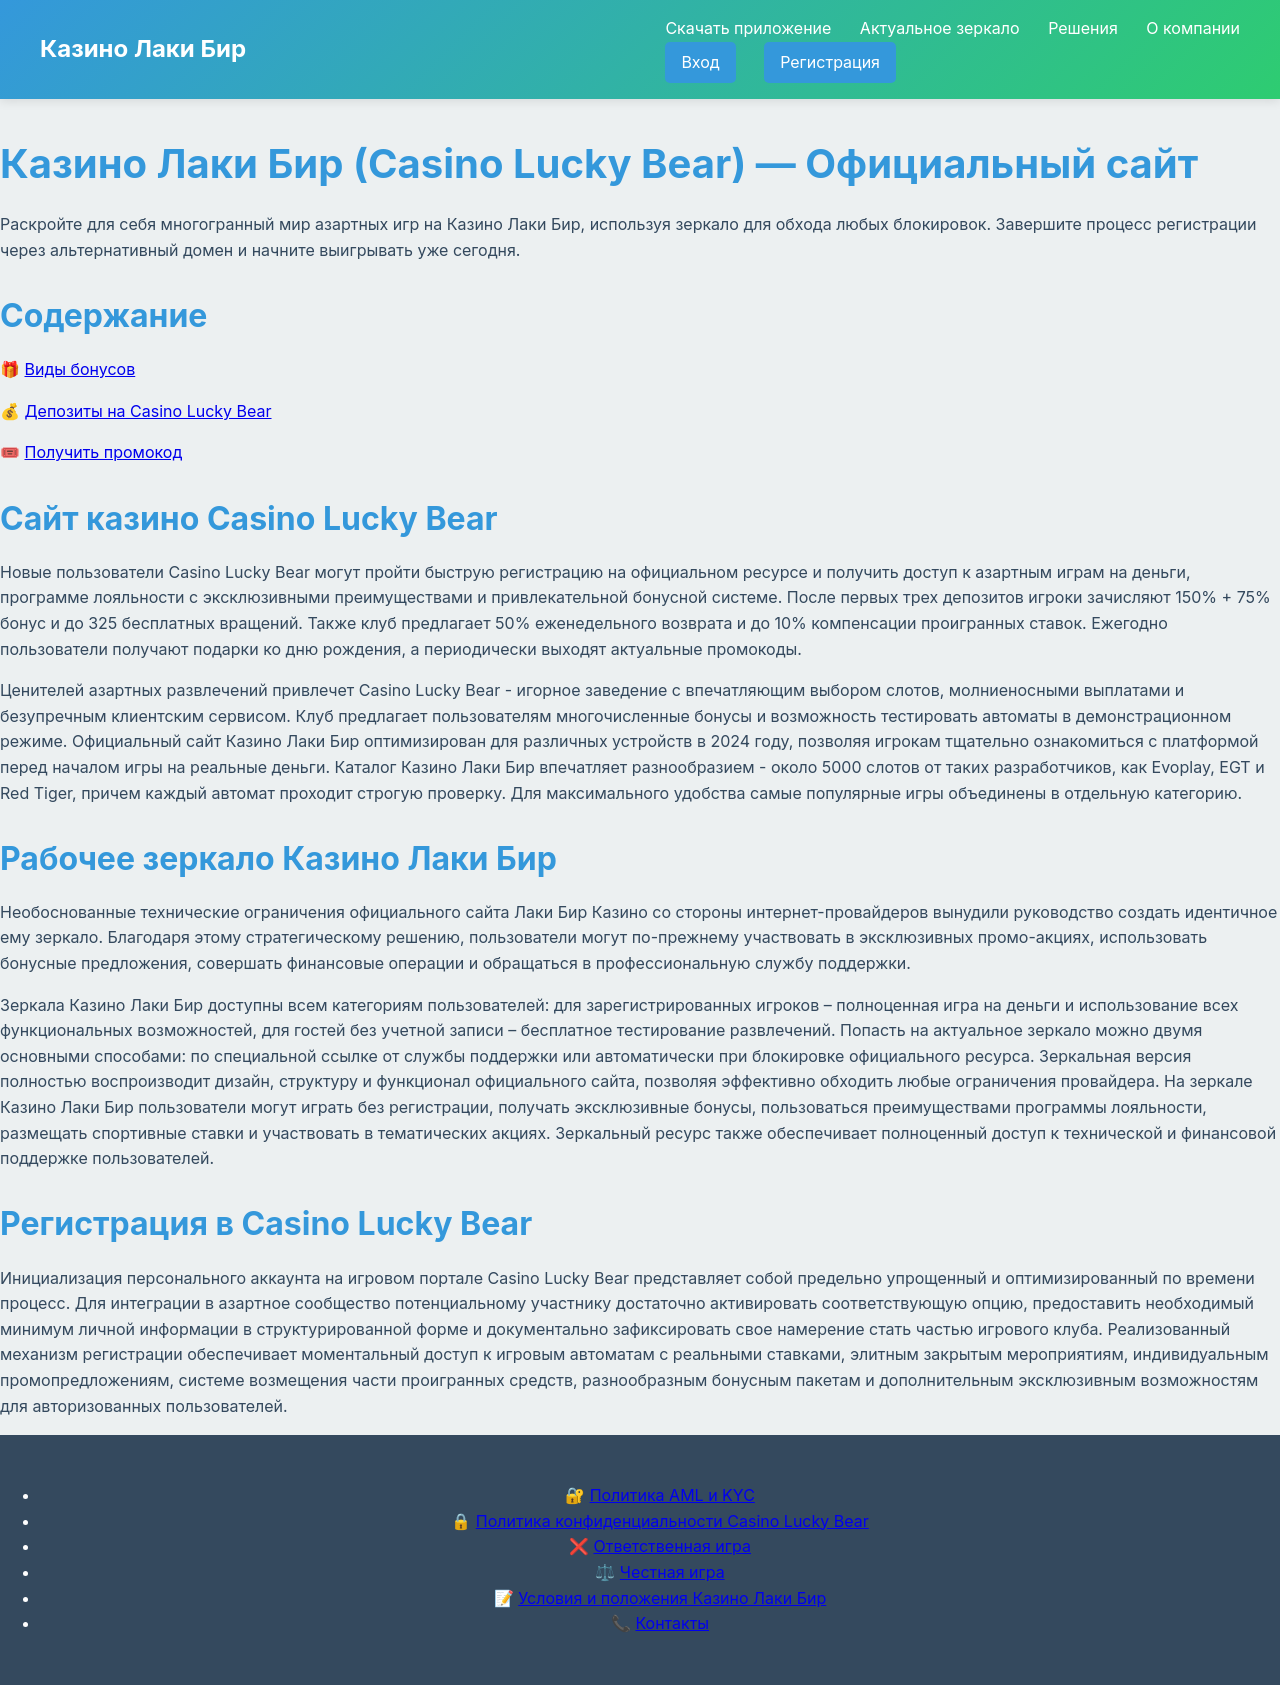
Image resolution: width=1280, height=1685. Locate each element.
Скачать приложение (748, 28)
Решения (1083, 28)
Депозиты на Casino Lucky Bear (148, 411)
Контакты (672, 1623)
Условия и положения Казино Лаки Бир (672, 1598)
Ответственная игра (672, 1546)
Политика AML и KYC (672, 1495)
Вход (700, 62)
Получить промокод (104, 452)
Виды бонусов (80, 369)
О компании (1193, 28)
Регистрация (830, 62)
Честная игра (672, 1572)
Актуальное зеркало (940, 28)
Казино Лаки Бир (143, 48)
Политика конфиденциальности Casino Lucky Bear (672, 1521)
